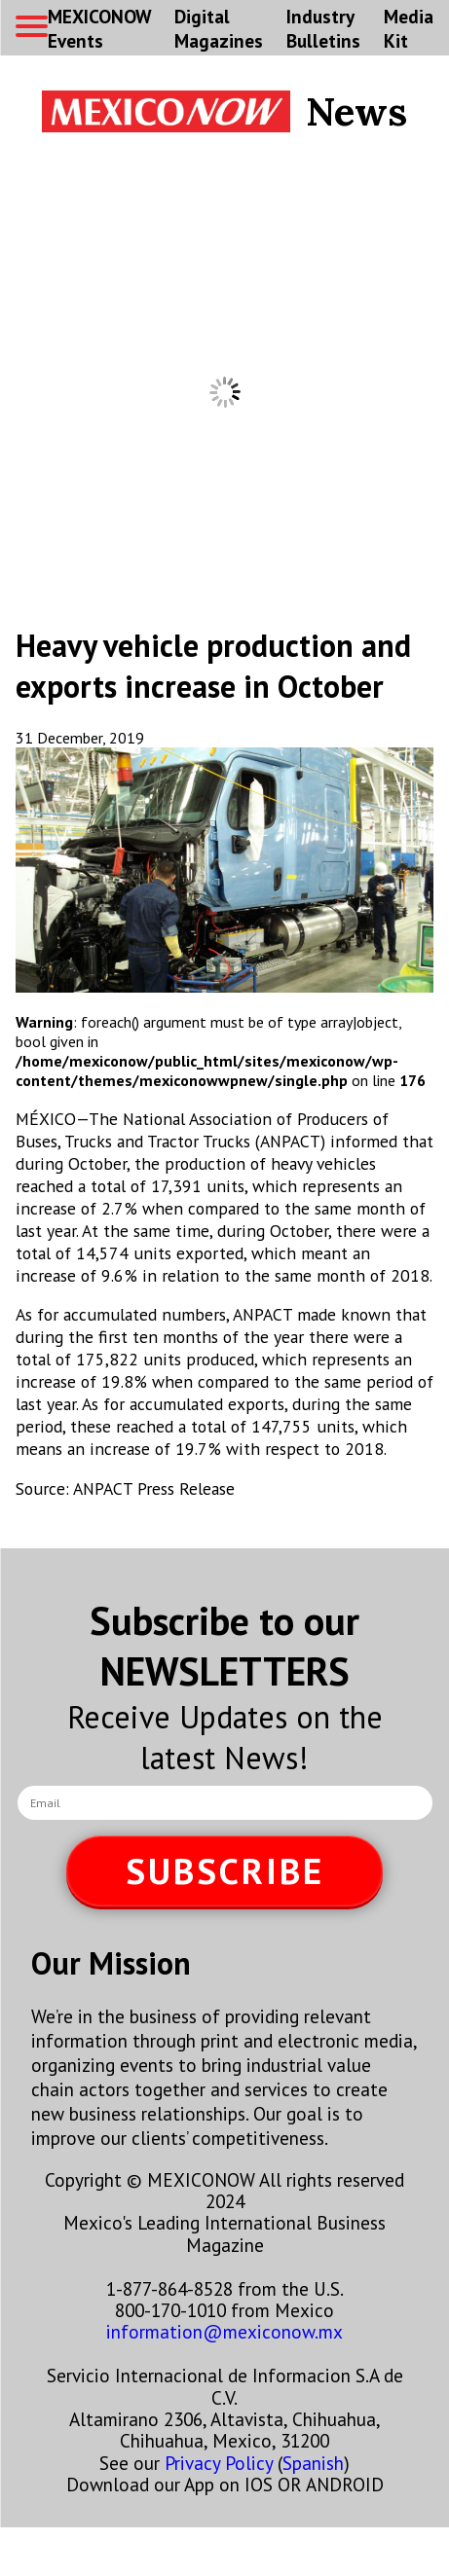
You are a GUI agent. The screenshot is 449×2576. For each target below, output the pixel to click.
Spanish (313, 2462)
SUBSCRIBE (225, 1871)
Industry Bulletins (323, 28)
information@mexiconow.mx (224, 2331)
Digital (218, 28)
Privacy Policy (219, 2462)
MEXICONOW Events (99, 28)
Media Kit (408, 28)
